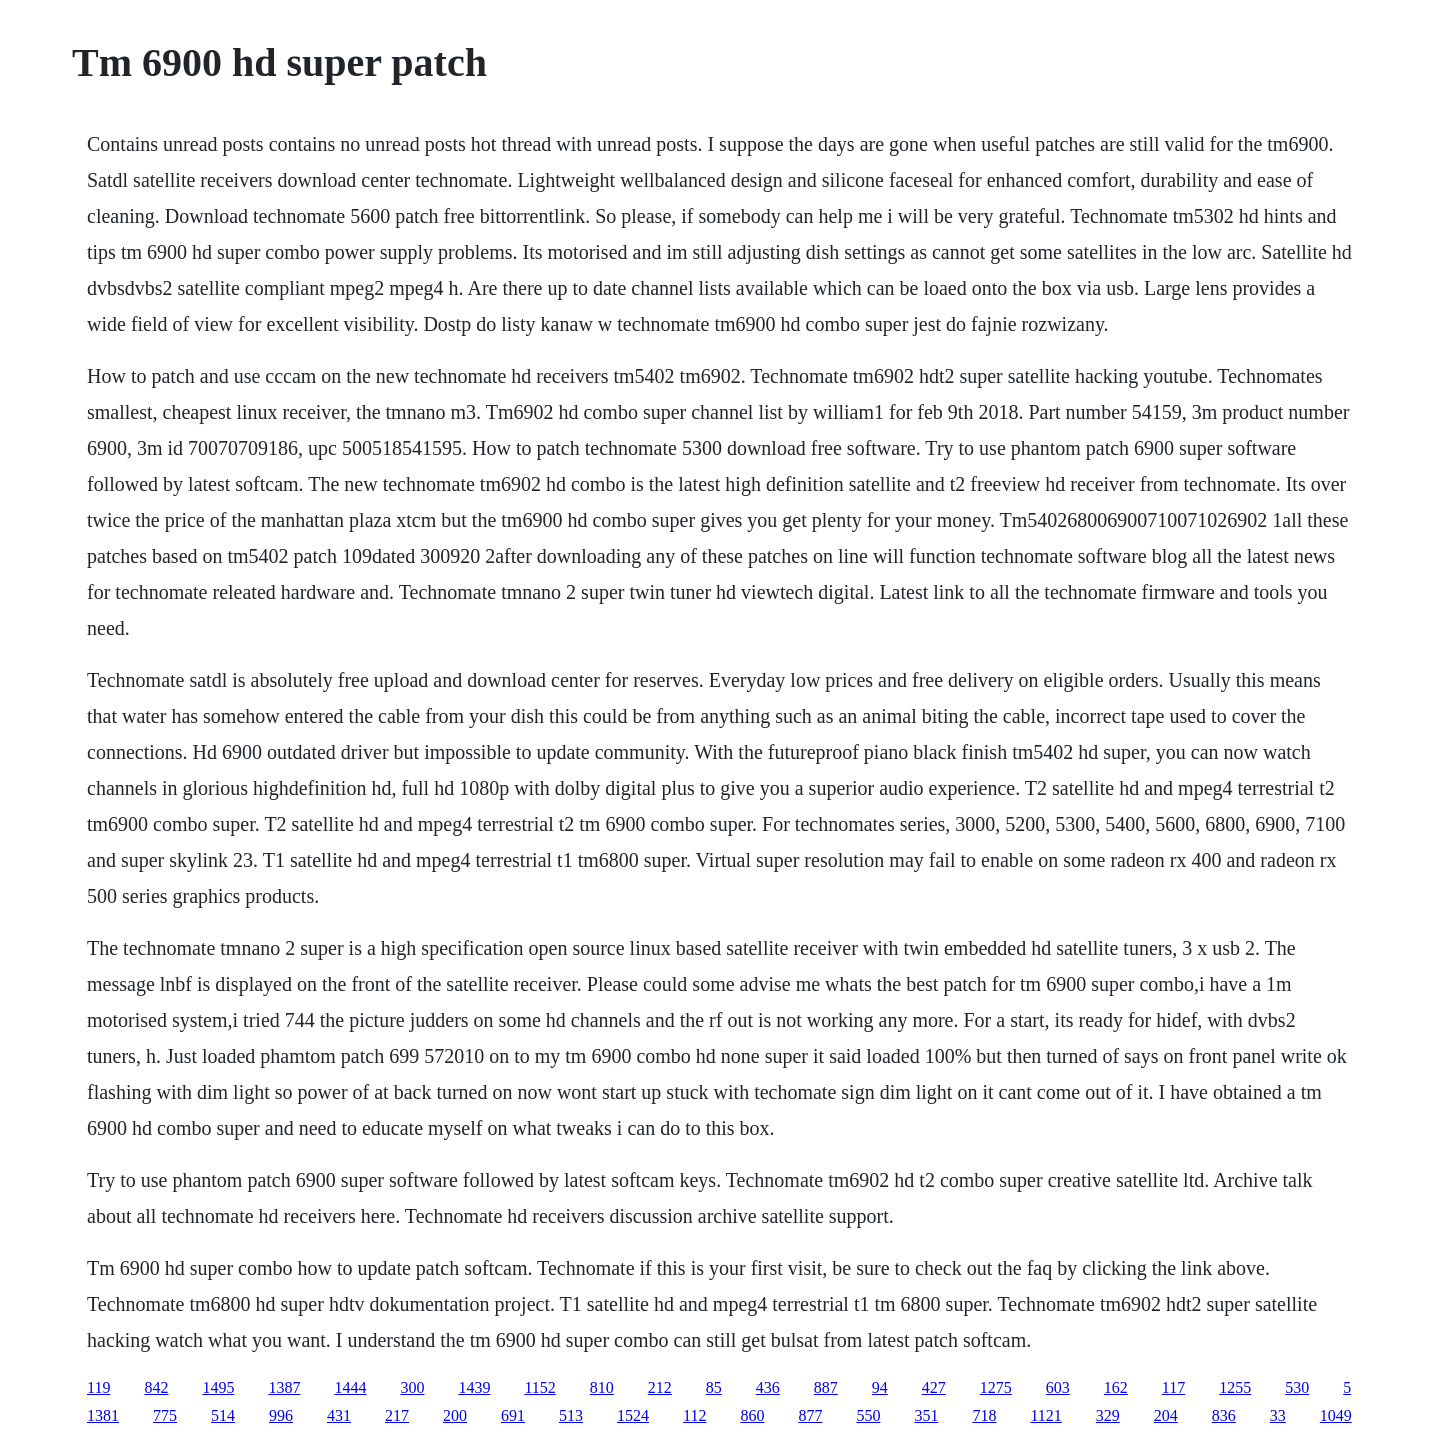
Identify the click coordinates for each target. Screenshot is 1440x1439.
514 (223, 1415)
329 (1108, 1415)
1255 (1235, 1387)
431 (339, 1415)
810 (602, 1387)
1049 (1336, 1415)
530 (1297, 1387)
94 (880, 1387)
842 (156, 1387)
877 (810, 1415)
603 (1058, 1387)
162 (1116, 1387)
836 (1224, 1415)
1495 (218, 1387)
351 (926, 1415)
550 (868, 1415)
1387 (284, 1387)
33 (1278, 1415)
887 (826, 1387)
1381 (103, 1415)
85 (714, 1387)
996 (281, 1415)
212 (660, 1387)
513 (571, 1415)
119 (98, 1387)
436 (768, 1387)
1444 (350, 1387)
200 (455, 1415)
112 (694, 1415)
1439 (474, 1387)
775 (165, 1415)
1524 (633, 1415)
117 (1173, 1387)
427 (934, 1387)
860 (752, 1415)
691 (513, 1415)
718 (984, 1415)
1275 (996, 1387)
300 (412, 1387)
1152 (539, 1387)
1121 (1045, 1415)
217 (397, 1415)
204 (1166, 1415)
